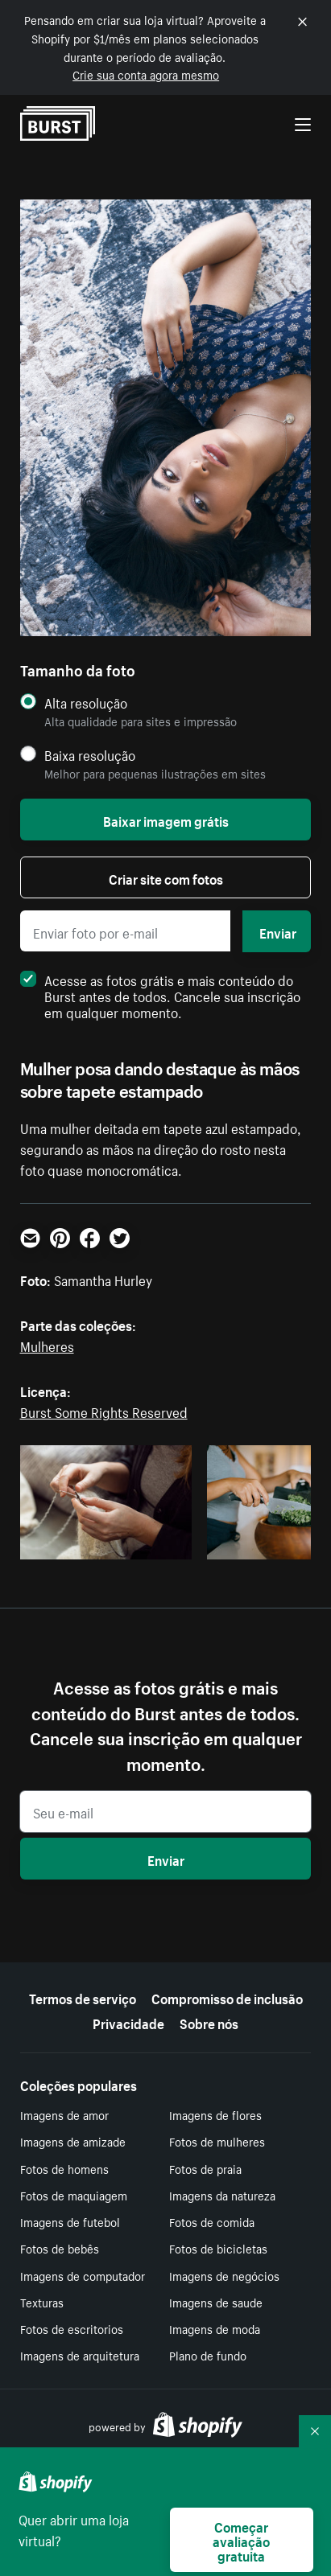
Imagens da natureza (222, 2195)
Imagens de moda (214, 2328)
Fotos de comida (211, 2221)
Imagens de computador (82, 2275)
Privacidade (128, 2021)
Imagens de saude (216, 2302)
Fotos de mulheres (217, 2141)
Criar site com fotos (166, 877)
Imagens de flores (215, 2114)
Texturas (42, 2302)
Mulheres (47, 1344)
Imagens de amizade (73, 2141)
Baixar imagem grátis (166, 819)
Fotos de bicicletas (218, 2248)
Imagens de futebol (70, 2221)
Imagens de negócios (224, 2275)
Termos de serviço (82, 1996)
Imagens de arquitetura (79, 2355)
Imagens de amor (64, 2114)
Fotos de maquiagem (73, 2195)
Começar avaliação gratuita (241, 2540)
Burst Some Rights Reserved (104, 1410)
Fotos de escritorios (71, 2328)
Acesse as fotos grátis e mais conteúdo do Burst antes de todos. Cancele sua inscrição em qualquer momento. (160, 995)
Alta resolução (85, 702)
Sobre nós (209, 2021)
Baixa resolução (89, 755)
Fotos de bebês (59, 2248)
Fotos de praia (205, 2168)
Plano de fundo (207, 2355)
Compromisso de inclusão (227, 1996)
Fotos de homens (64, 2168)
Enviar (277, 931)
